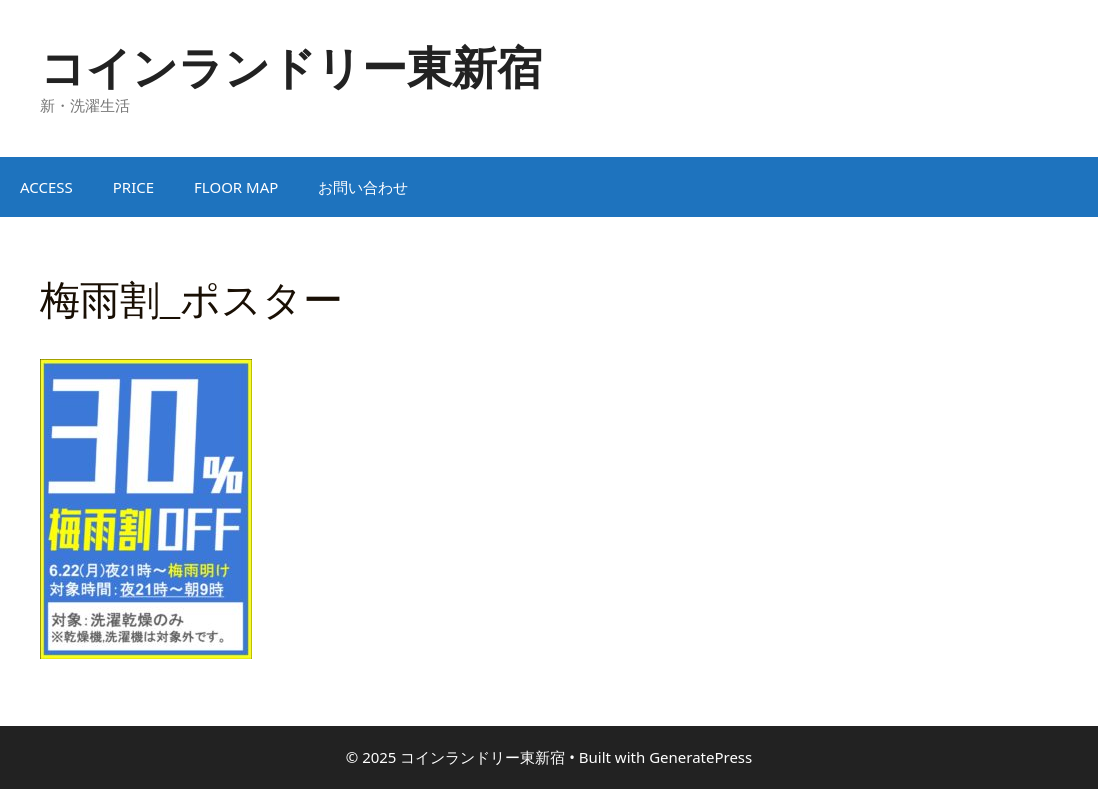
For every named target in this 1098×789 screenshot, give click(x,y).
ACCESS (46, 187)
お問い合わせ (363, 187)
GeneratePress (700, 757)
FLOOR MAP (236, 187)
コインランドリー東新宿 (291, 66)
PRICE (133, 187)
